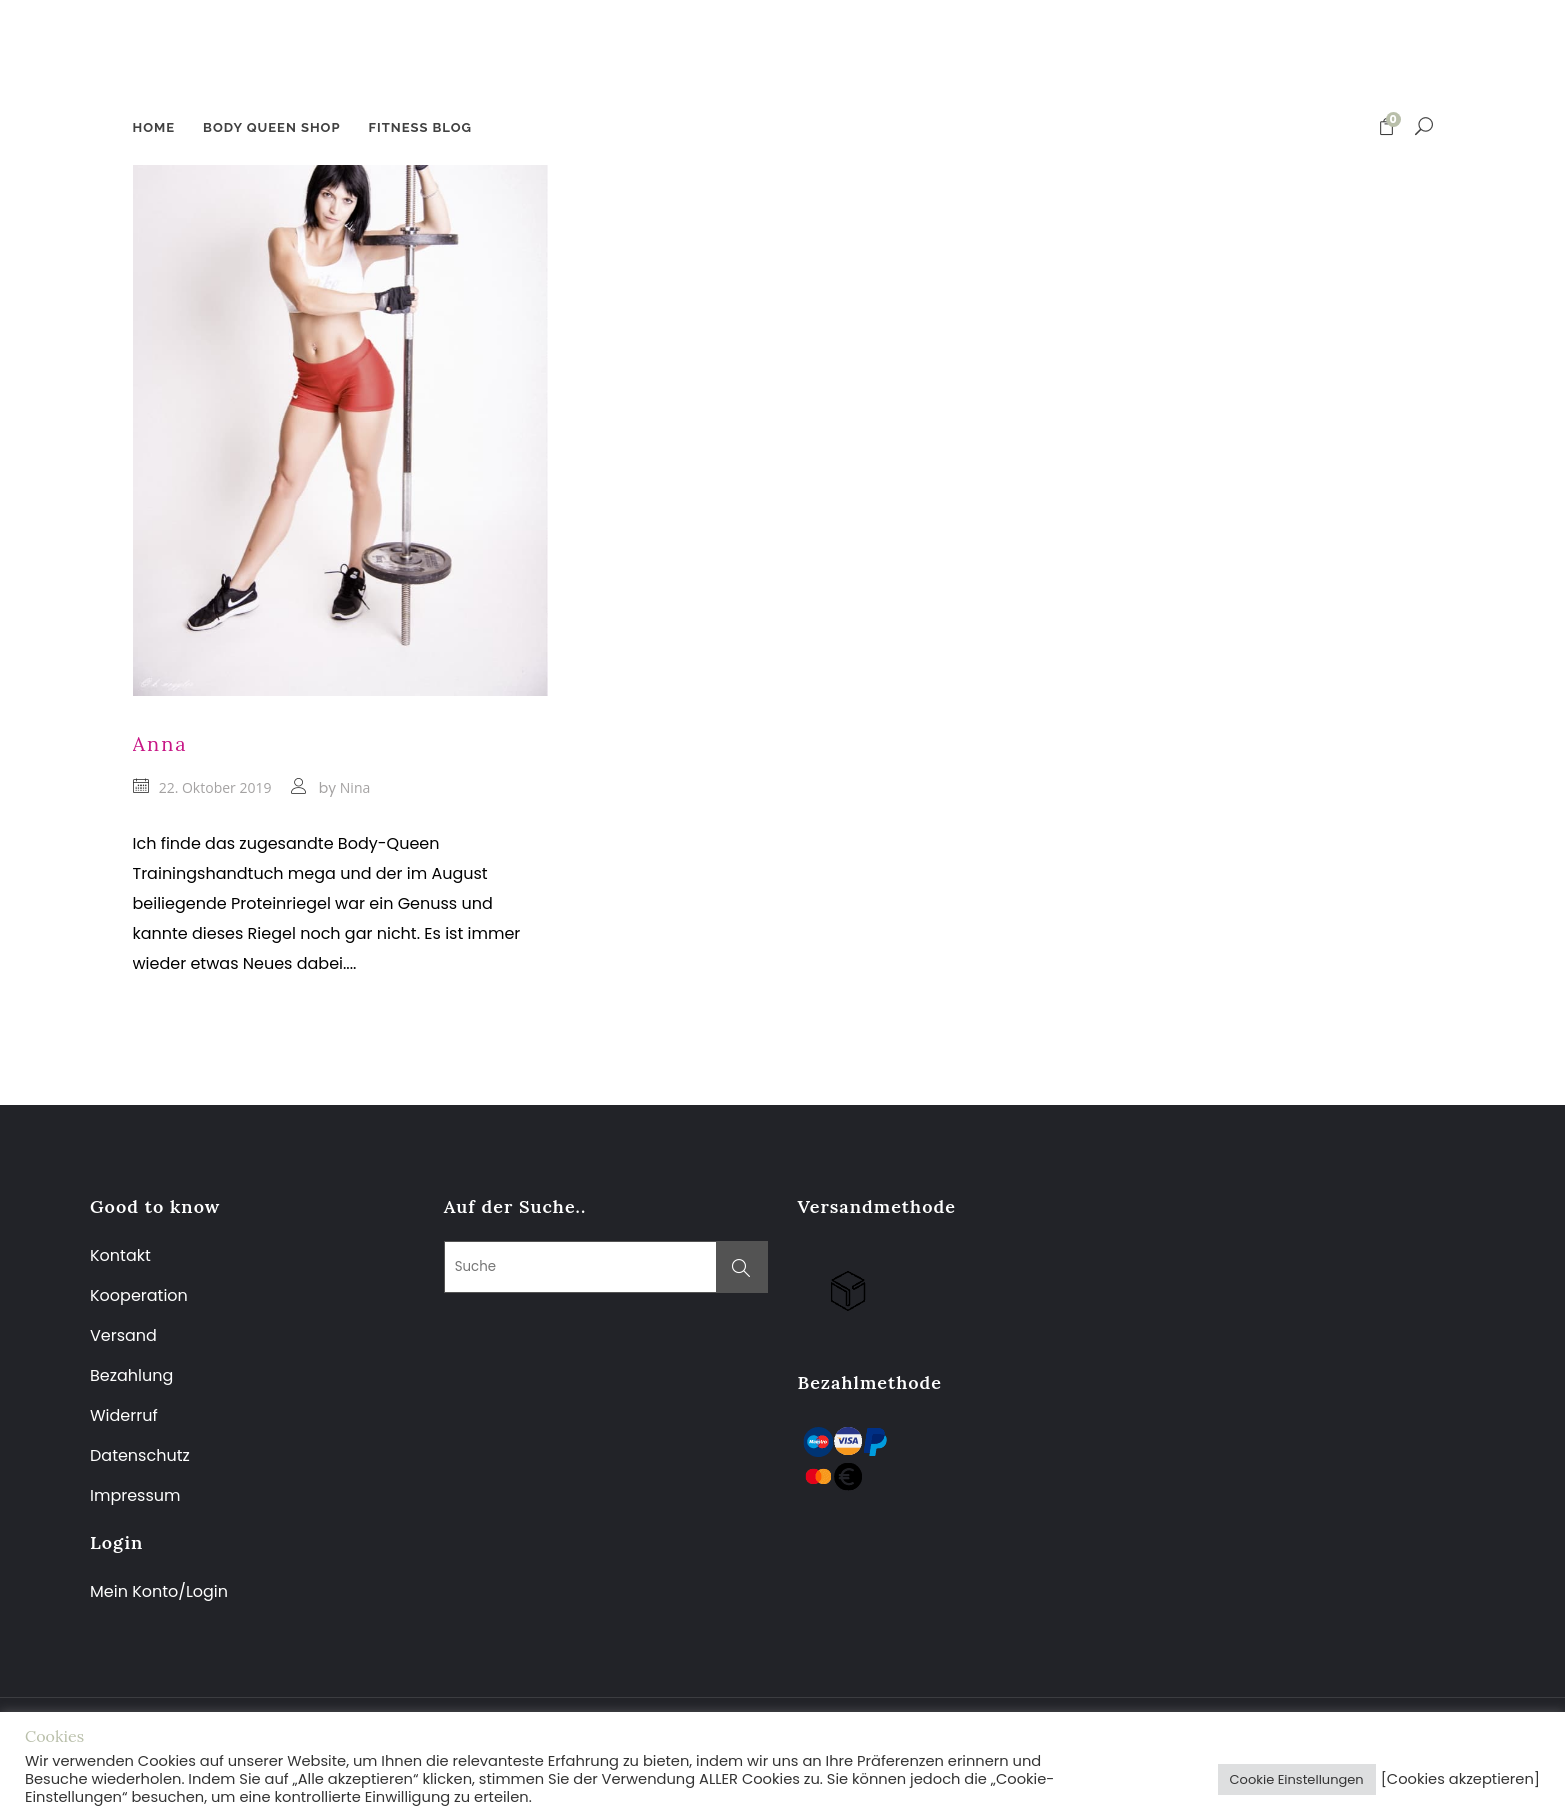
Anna (160, 743)
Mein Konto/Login (161, 1591)
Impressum (135, 1495)
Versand (123, 1335)
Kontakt (120, 1255)
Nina (355, 787)
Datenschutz (140, 1455)
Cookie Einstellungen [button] (1297, 1779)
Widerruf (124, 1415)
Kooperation (139, 1295)
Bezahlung (131, 1375)
